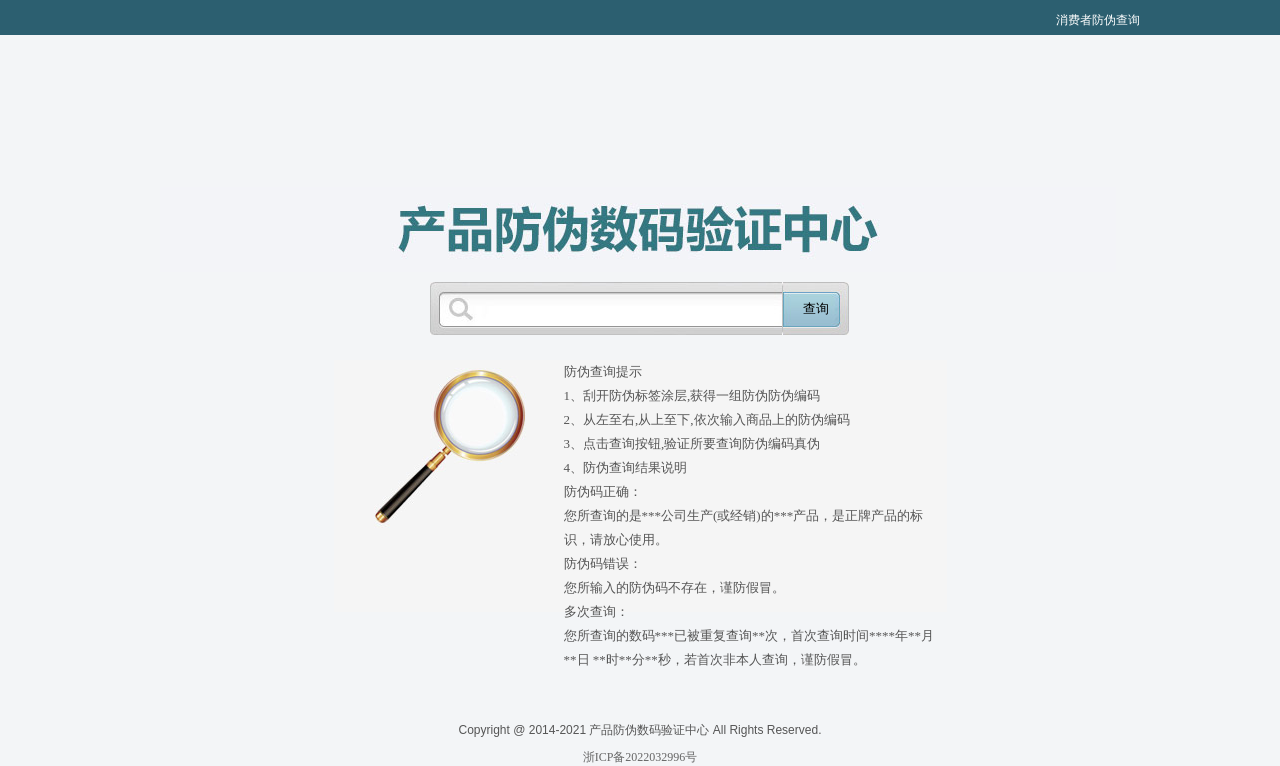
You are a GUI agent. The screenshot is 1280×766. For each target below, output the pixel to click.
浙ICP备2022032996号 (640, 757)
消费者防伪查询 (1098, 20)
